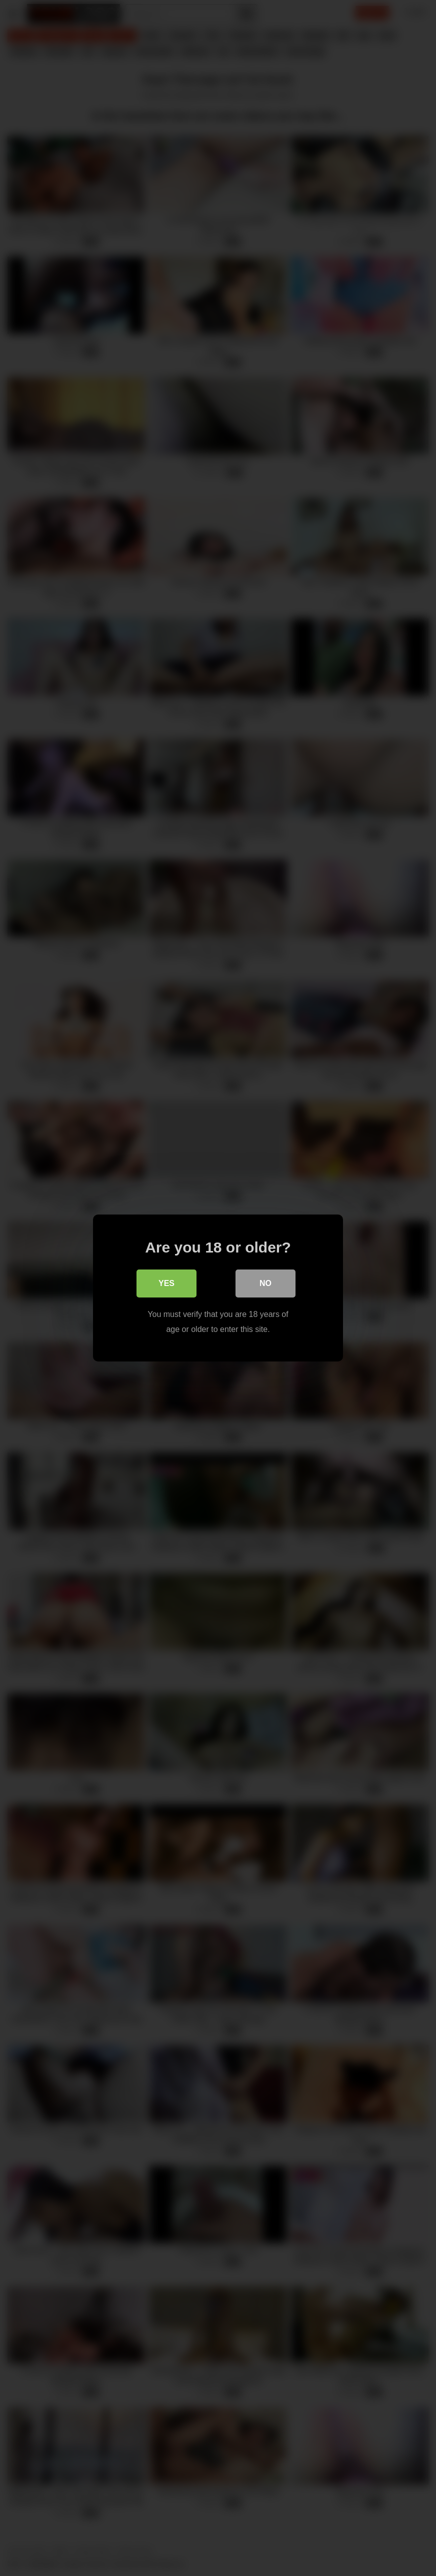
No (266, 1283)
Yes (166, 1283)
